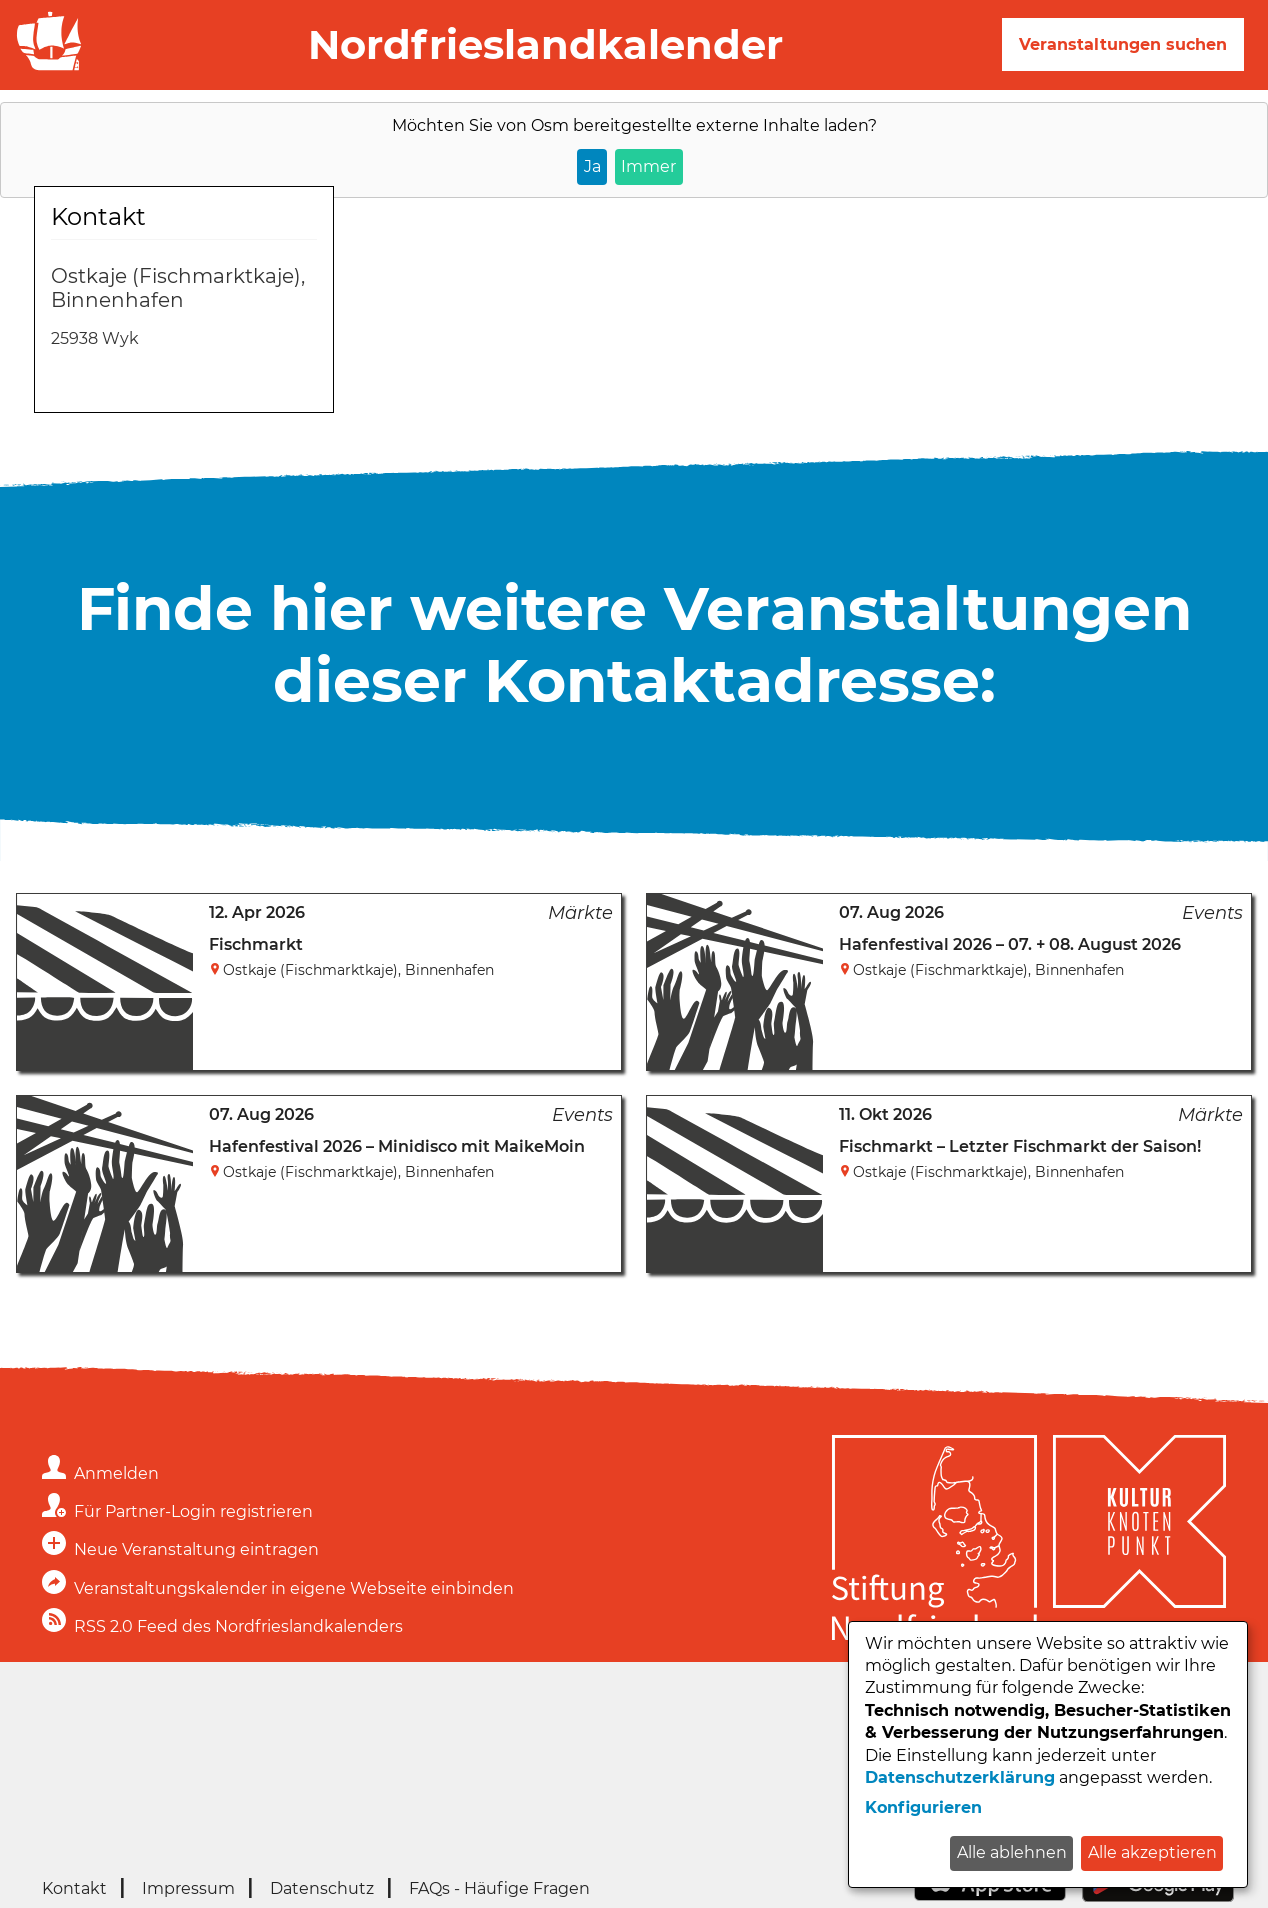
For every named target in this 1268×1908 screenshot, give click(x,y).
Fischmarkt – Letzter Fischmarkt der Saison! (1020, 1146)
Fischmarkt (256, 944)
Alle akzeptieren (1152, 1852)
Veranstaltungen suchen (1123, 44)
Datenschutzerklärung (960, 1777)
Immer (648, 166)
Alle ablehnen (1012, 1852)
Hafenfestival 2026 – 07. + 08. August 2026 (1010, 944)
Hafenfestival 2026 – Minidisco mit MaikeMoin (397, 1146)
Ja (592, 166)
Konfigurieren (923, 1807)
